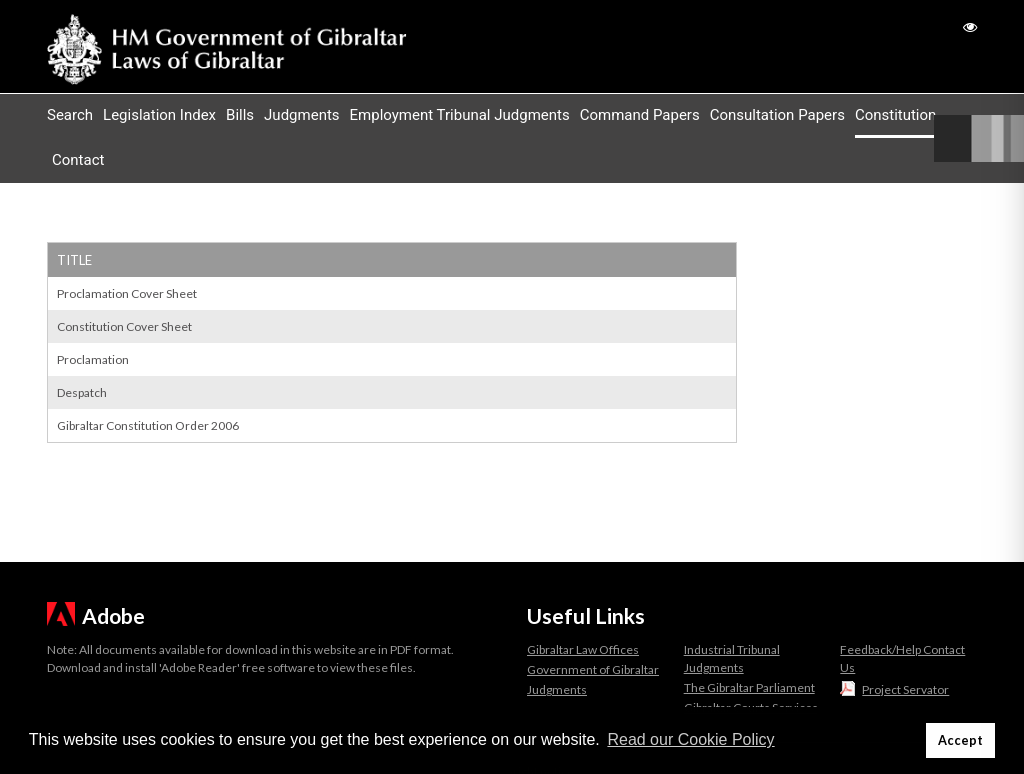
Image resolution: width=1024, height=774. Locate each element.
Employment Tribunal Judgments (460, 115)
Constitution (895, 115)
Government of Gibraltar (593, 669)
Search (70, 115)
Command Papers (640, 115)
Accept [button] (960, 740)
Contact (78, 160)
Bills (240, 115)
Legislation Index (159, 115)
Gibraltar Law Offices (583, 649)
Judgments (301, 115)
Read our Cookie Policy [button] (690, 739)
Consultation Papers (777, 115)
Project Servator (905, 689)
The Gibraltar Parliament (749, 687)
